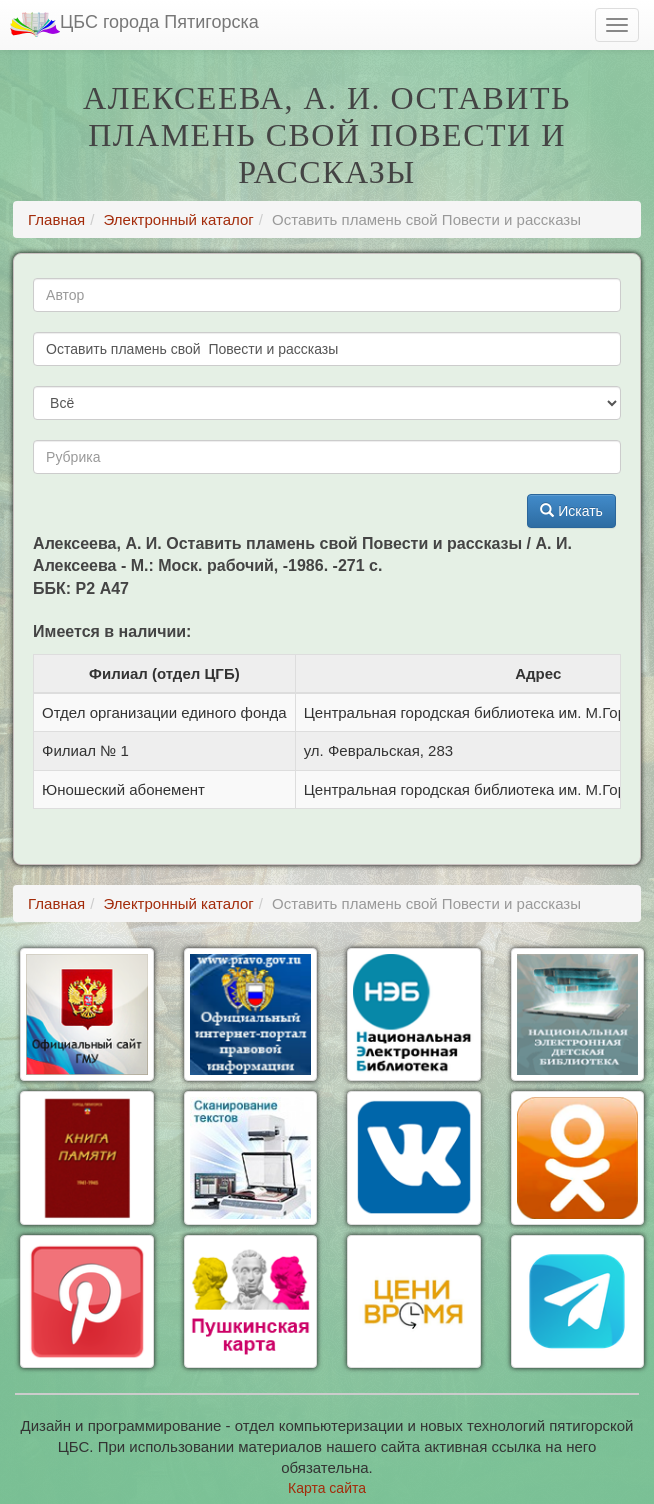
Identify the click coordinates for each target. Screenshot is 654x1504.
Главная (56, 219)
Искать (571, 511)
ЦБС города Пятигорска (134, 24)
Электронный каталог (179, 219)
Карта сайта (327, 1488)
